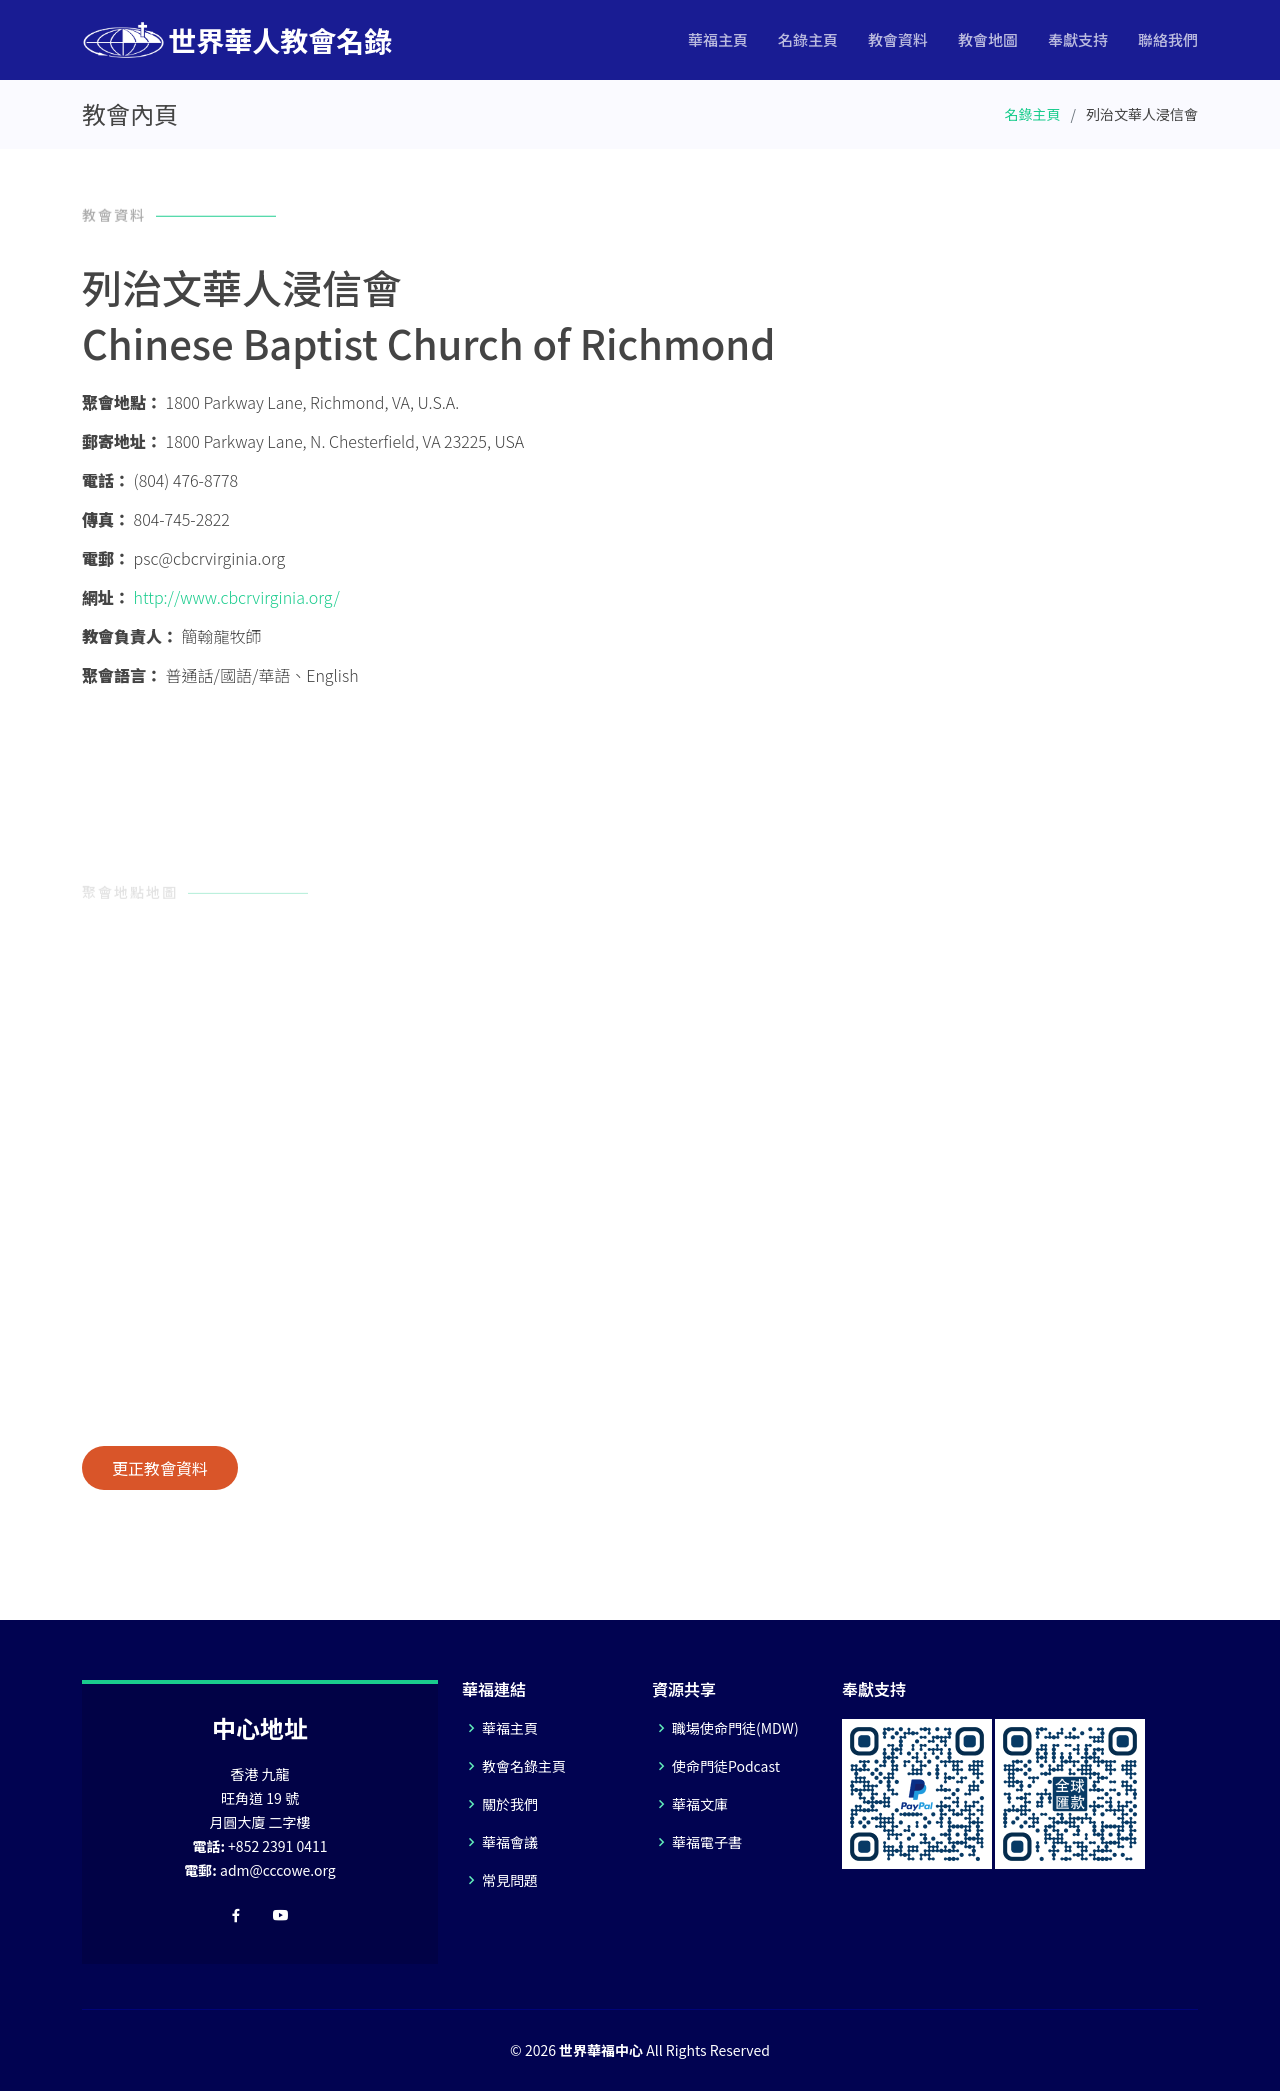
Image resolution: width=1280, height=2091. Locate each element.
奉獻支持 (1078, 39)
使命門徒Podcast (726, 1766)
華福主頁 (718, 39)
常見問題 (510, 1880)
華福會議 (510, 1842)
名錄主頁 (808, 39)
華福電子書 (707, 1842)
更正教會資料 (160, 1468)
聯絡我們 (1168, 39)
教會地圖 (988, 39)
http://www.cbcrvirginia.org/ (237, 597)
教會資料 (898, 39)
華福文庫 (700, 1804)
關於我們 (510, 1804)
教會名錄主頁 (524, 1766)
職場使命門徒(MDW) (735, 1728)
